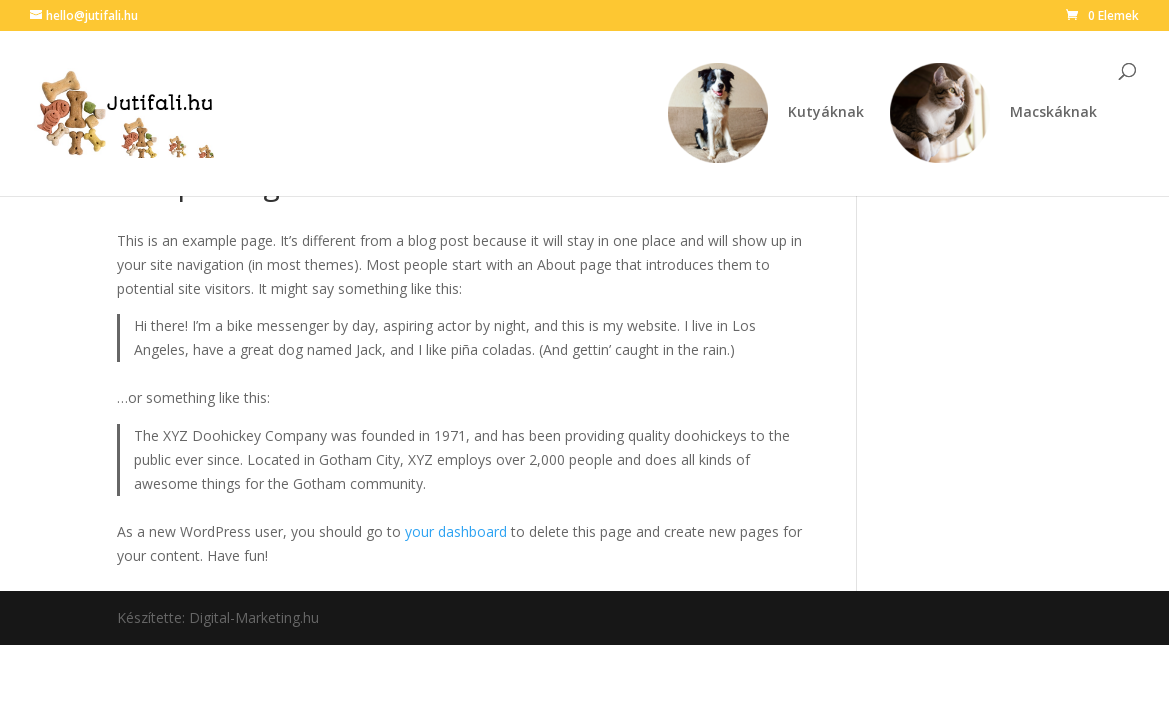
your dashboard (456, 531)
